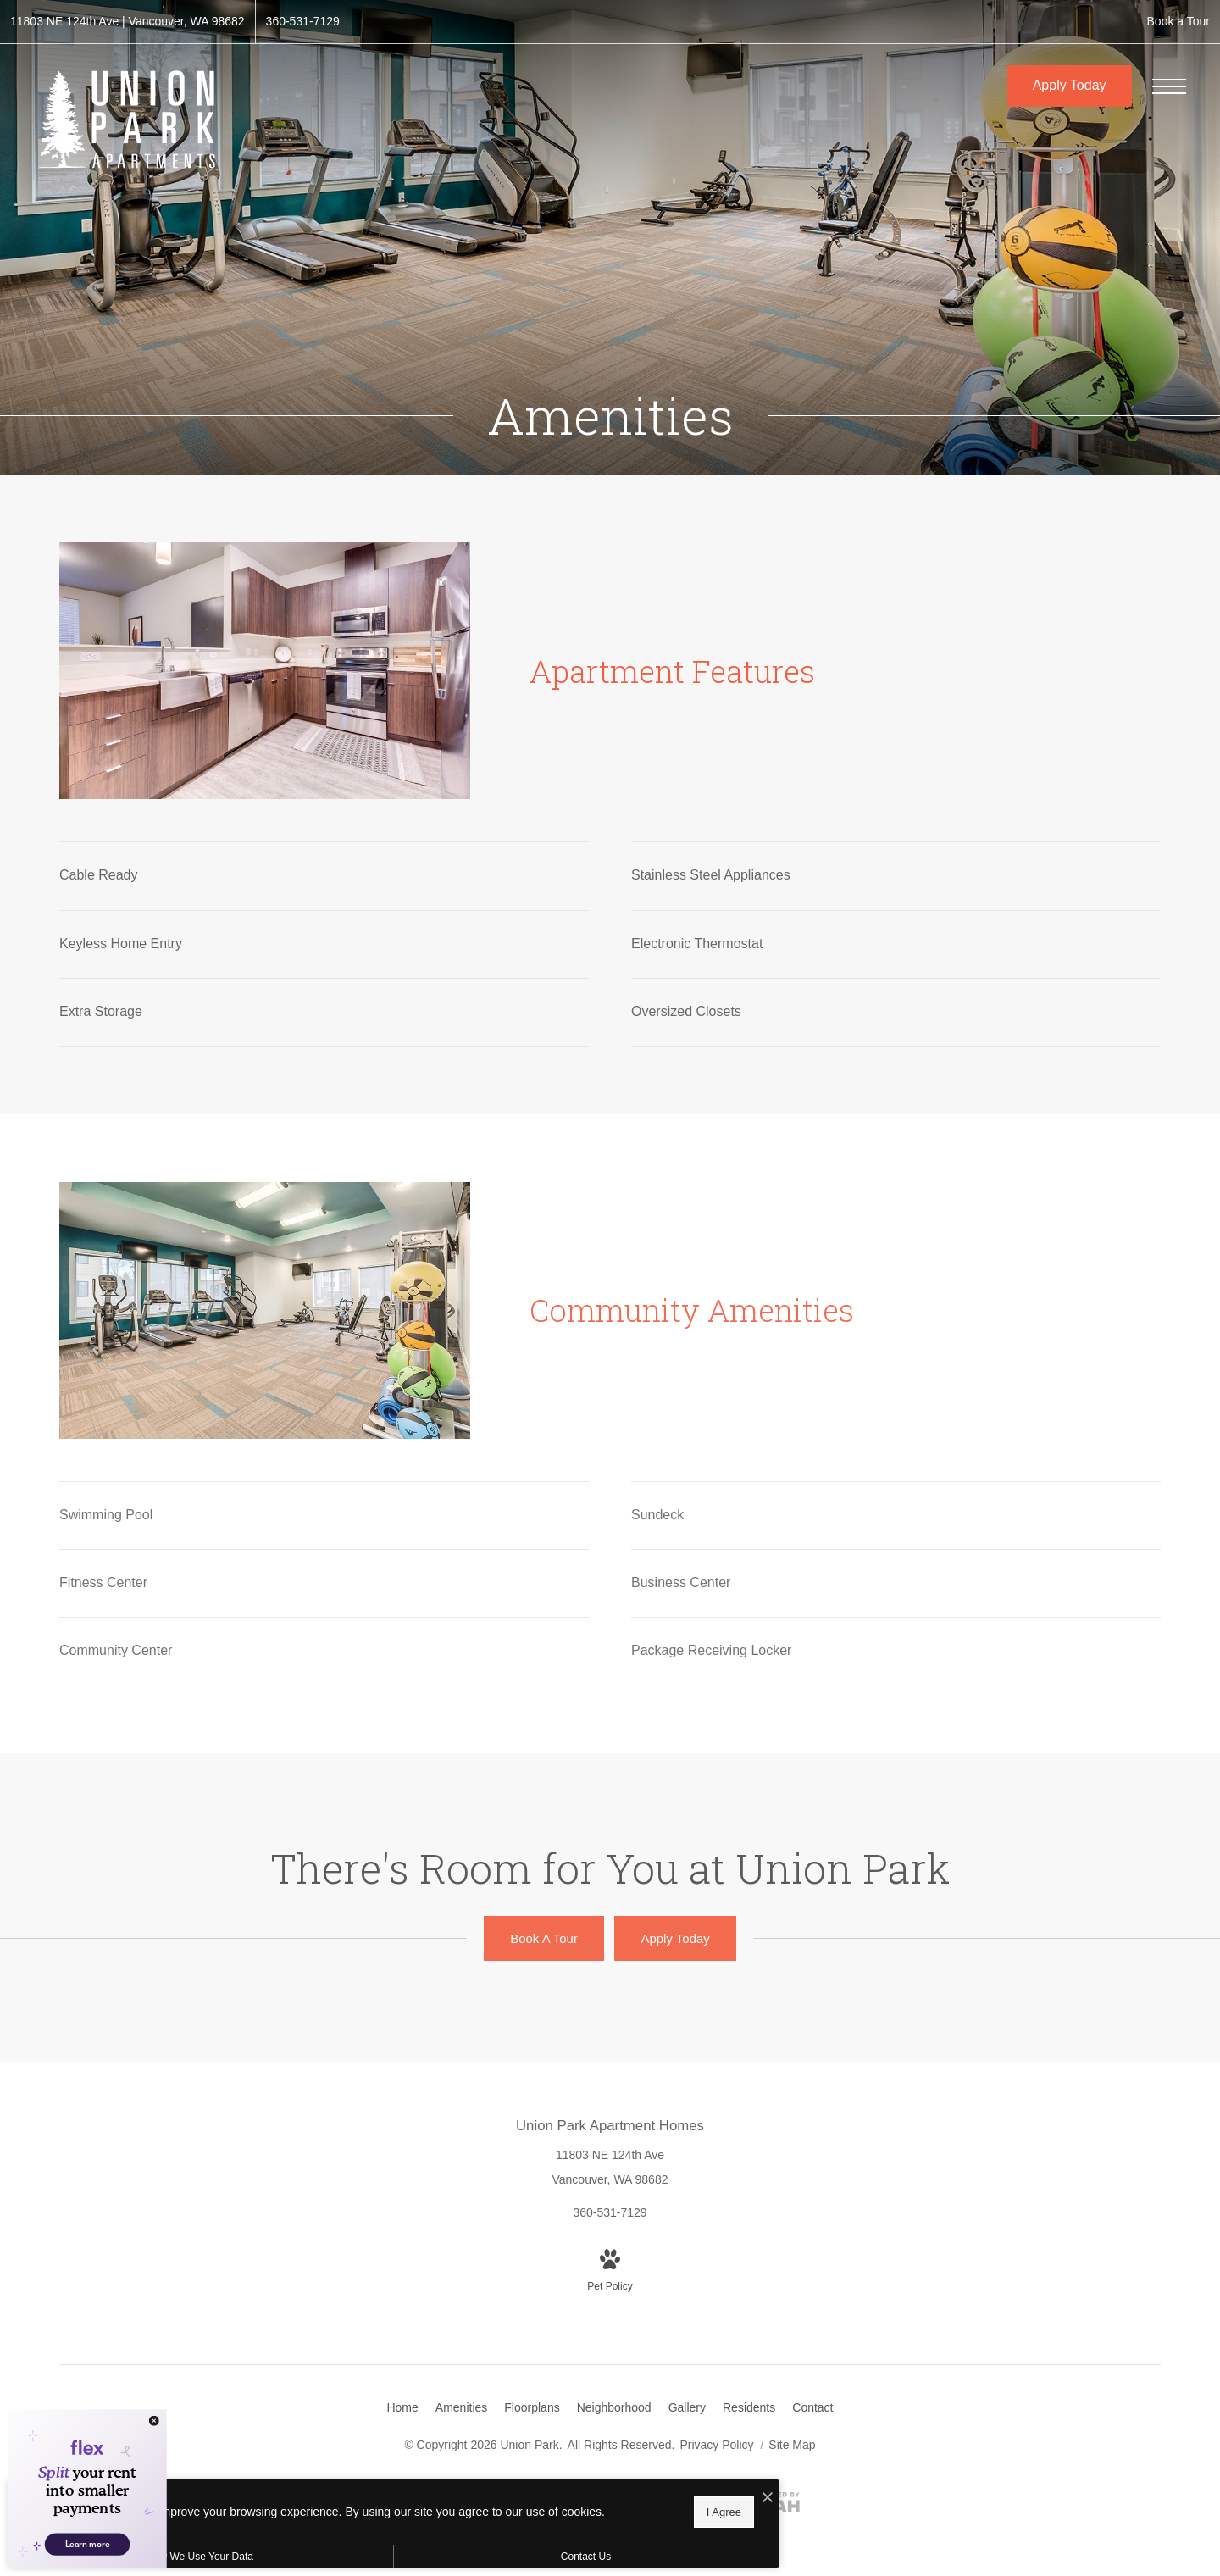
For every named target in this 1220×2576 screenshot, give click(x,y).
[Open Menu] (1169, 86)
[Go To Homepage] (127, 119)
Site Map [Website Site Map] (791, 2444)
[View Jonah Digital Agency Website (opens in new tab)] (767, 2505)
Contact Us (452, 2556)
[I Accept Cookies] (590, 2492)
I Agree (546, 2508)
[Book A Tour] (544, 1938)
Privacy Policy (716, 2444)
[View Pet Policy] (609, 2272)
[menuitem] (402, 2408)
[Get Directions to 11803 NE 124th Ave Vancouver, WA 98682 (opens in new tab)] (127, 21)
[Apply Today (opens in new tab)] (674, 1938)
